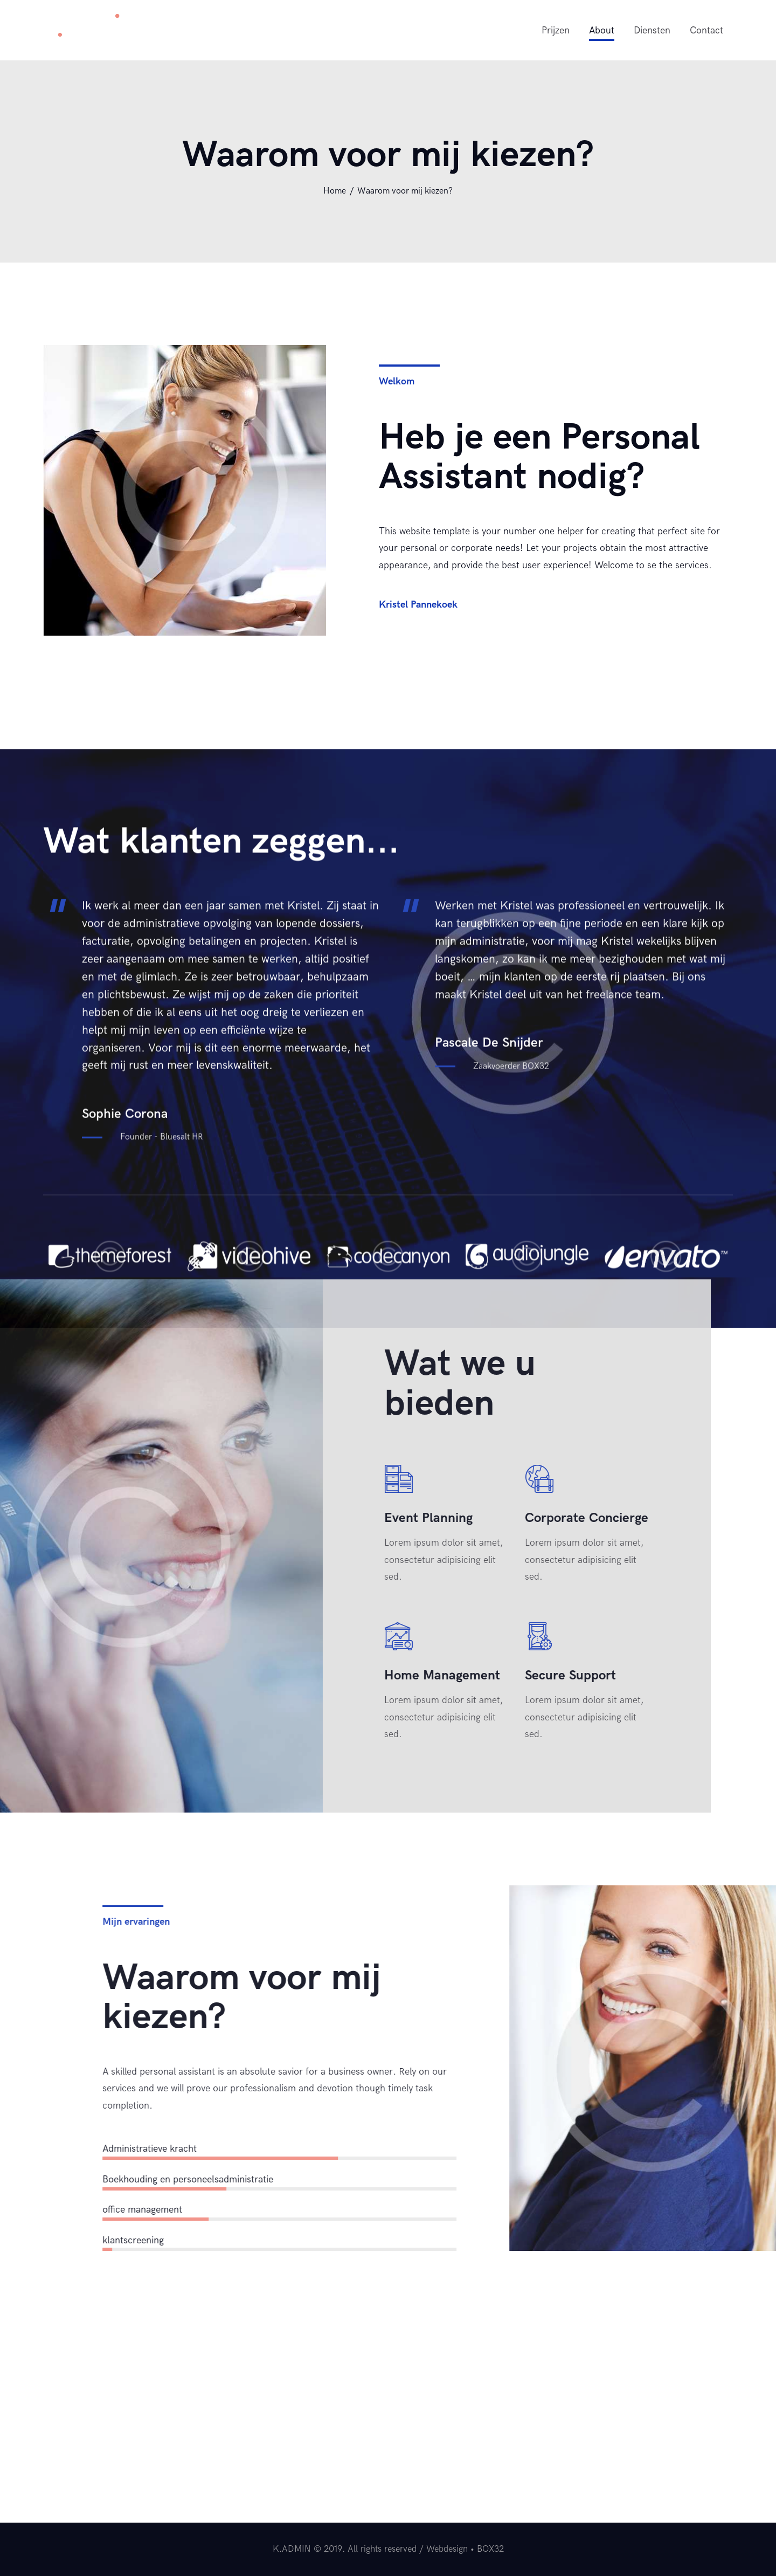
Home (334, 190)
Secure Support (176, 1675)
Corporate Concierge (192, 1518)
